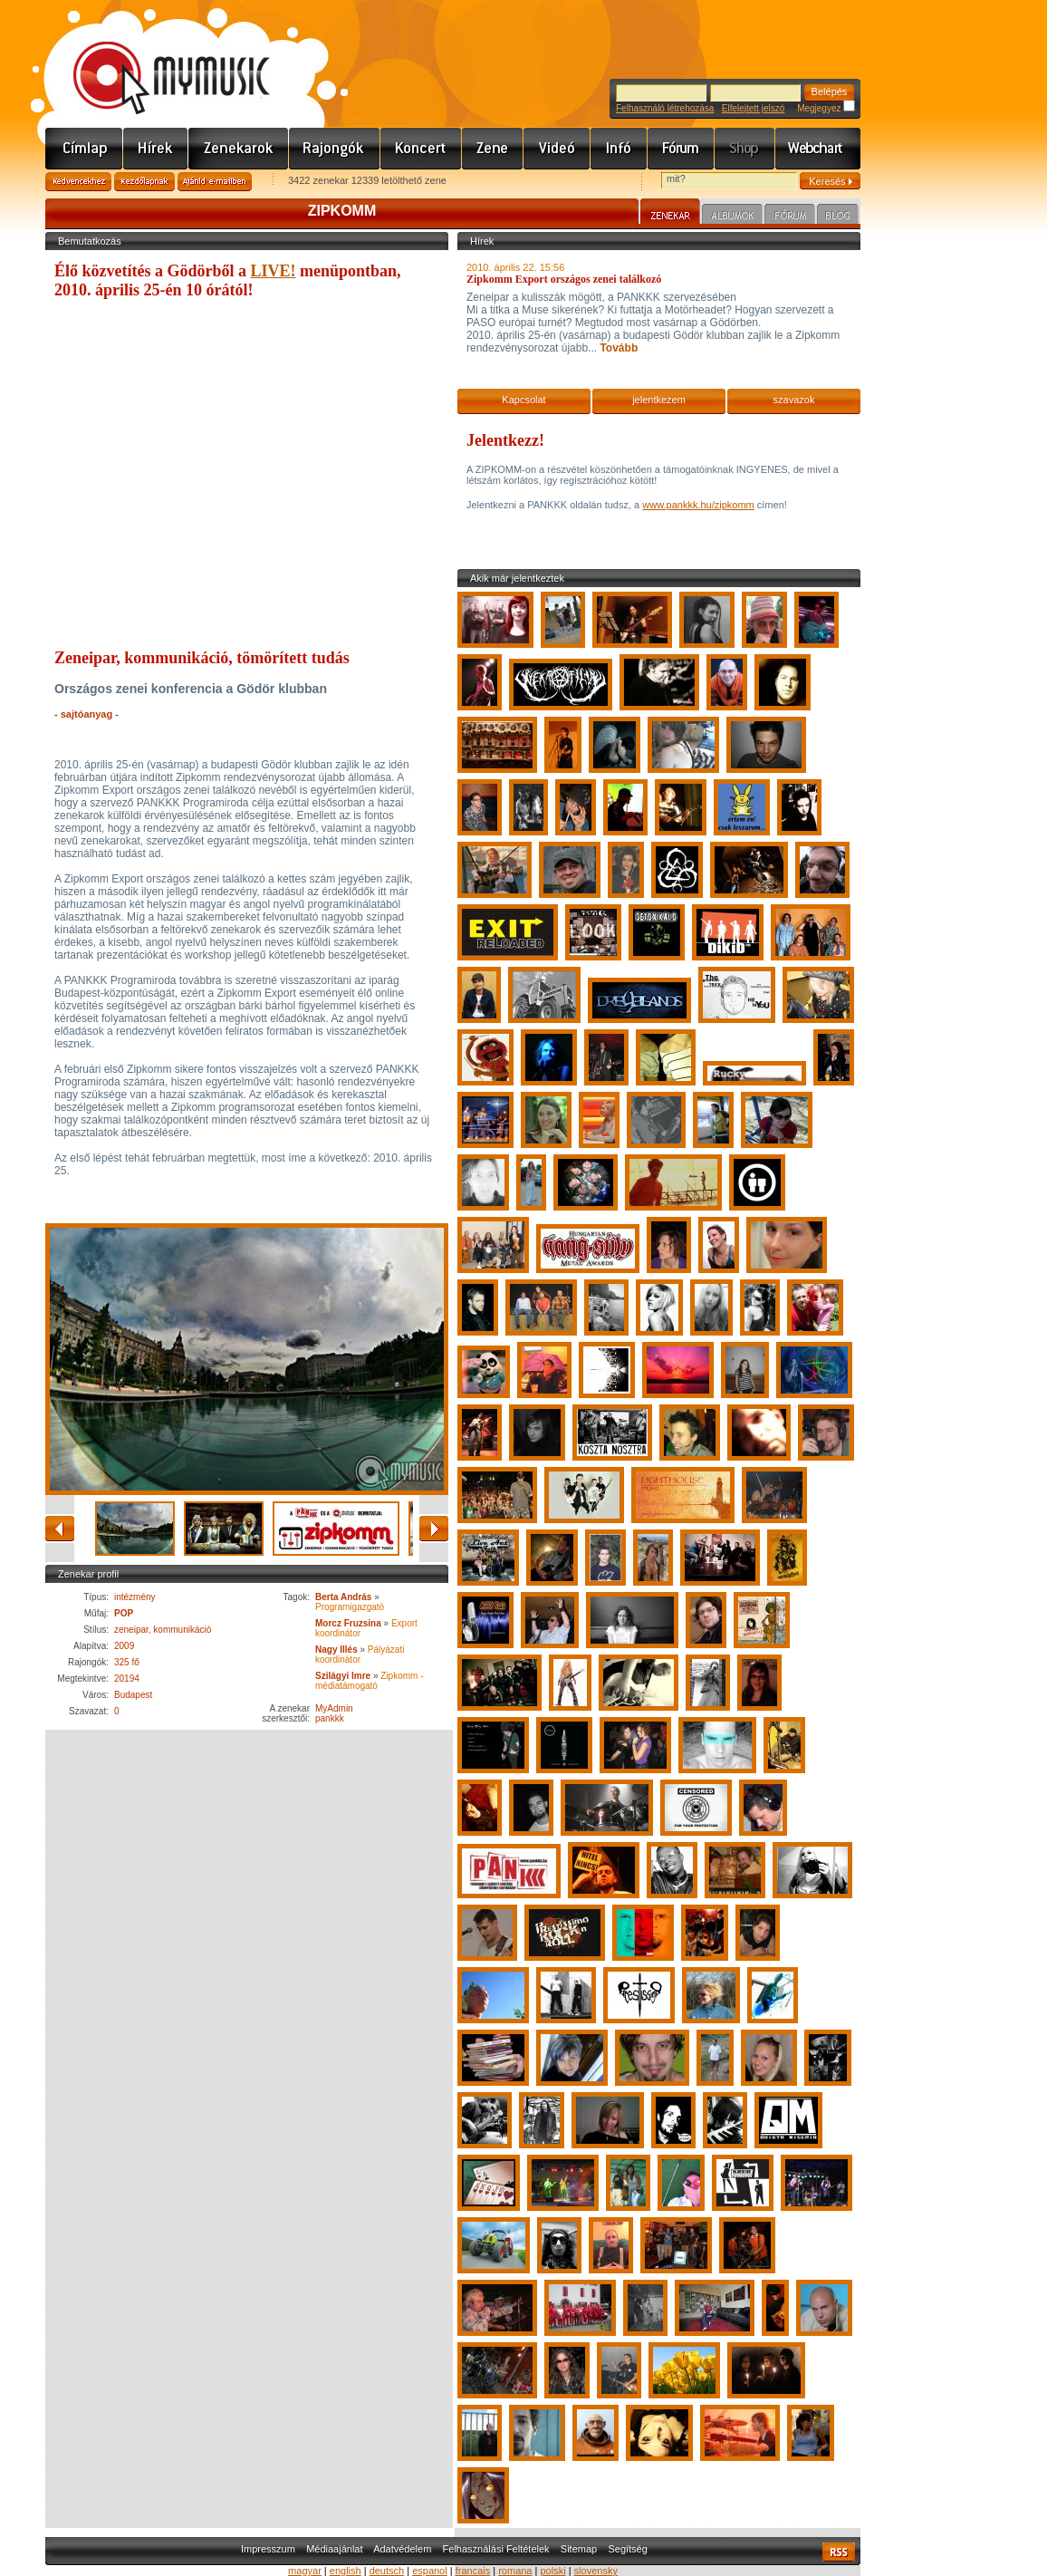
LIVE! (273, 271)
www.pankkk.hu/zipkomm (698, 504)
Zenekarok (238, 148)
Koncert (421, 148)
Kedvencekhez (78, 181)
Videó (557, 148)
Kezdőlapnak (144, 181)
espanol (429, 2570)
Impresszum (268, 2548)
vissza (59, 1528)
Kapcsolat (523, 399)
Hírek (155, 148)
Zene (493, 148)
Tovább (617, 348)
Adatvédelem (402, 2548)
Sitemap (579, 2548)
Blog (838, 216)
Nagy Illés (336, 1650)
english (345, 2570)
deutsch (387, 2570)
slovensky (596, 2570)
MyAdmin (334, 1708)
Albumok (732, 216)
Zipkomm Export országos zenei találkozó (563, 279)
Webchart (817, 148)
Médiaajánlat (334, 2548)
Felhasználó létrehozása (665, 108)
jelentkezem (659, 399)
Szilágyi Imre (342, 1676)
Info (619, 148)
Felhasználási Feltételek (496, 2548)
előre (433, 1528)
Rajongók (334, 148)
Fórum (681, 148)
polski (552, 2570)
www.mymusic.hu (156, 59)
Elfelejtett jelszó (753, 108)
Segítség (627, 2548)
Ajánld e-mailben (215, 181)
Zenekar (670, 213)
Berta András (343, 1597)
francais (473, 2570)
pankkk (329, 1718)
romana (515, 2570)
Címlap (84, 148)
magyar (305, 2570)
